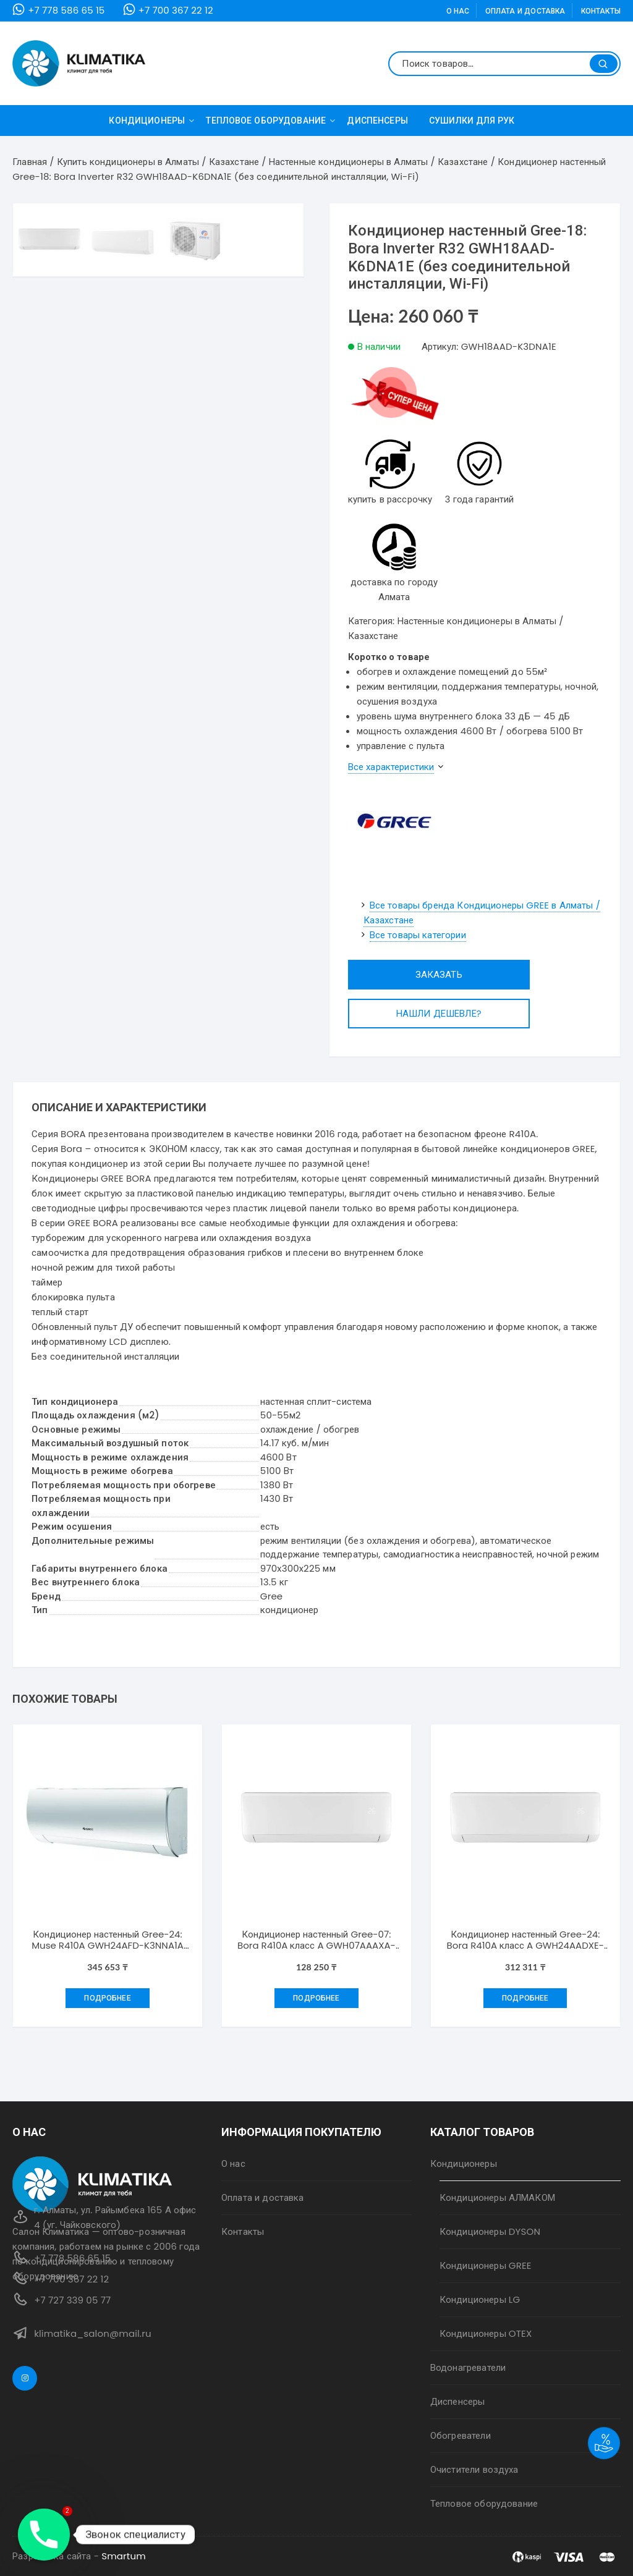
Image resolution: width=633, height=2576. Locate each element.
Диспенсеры (377, 120)
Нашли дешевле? (409, 1013)
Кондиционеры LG (480, 2299)
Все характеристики (391, 766)
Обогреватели (460, 2435)
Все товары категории (418, 934)
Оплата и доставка (525, 11)
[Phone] (44, 2535)
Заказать (409, 974)
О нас (458, 11)
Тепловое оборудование (270, 120)
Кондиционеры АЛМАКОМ (497, 2197)
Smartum (123, 2555)
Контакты (601, 11)
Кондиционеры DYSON (490, 2231)
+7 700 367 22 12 (175, 10)
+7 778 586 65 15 (66, 10)
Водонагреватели (468, 2367)
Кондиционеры (151, 120)
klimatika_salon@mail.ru (92, 2333)
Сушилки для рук (472, 120)
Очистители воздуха (474, 2469)
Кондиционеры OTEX (486, 2333)
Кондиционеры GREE (486, 2265)
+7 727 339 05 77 (72, 2300)
